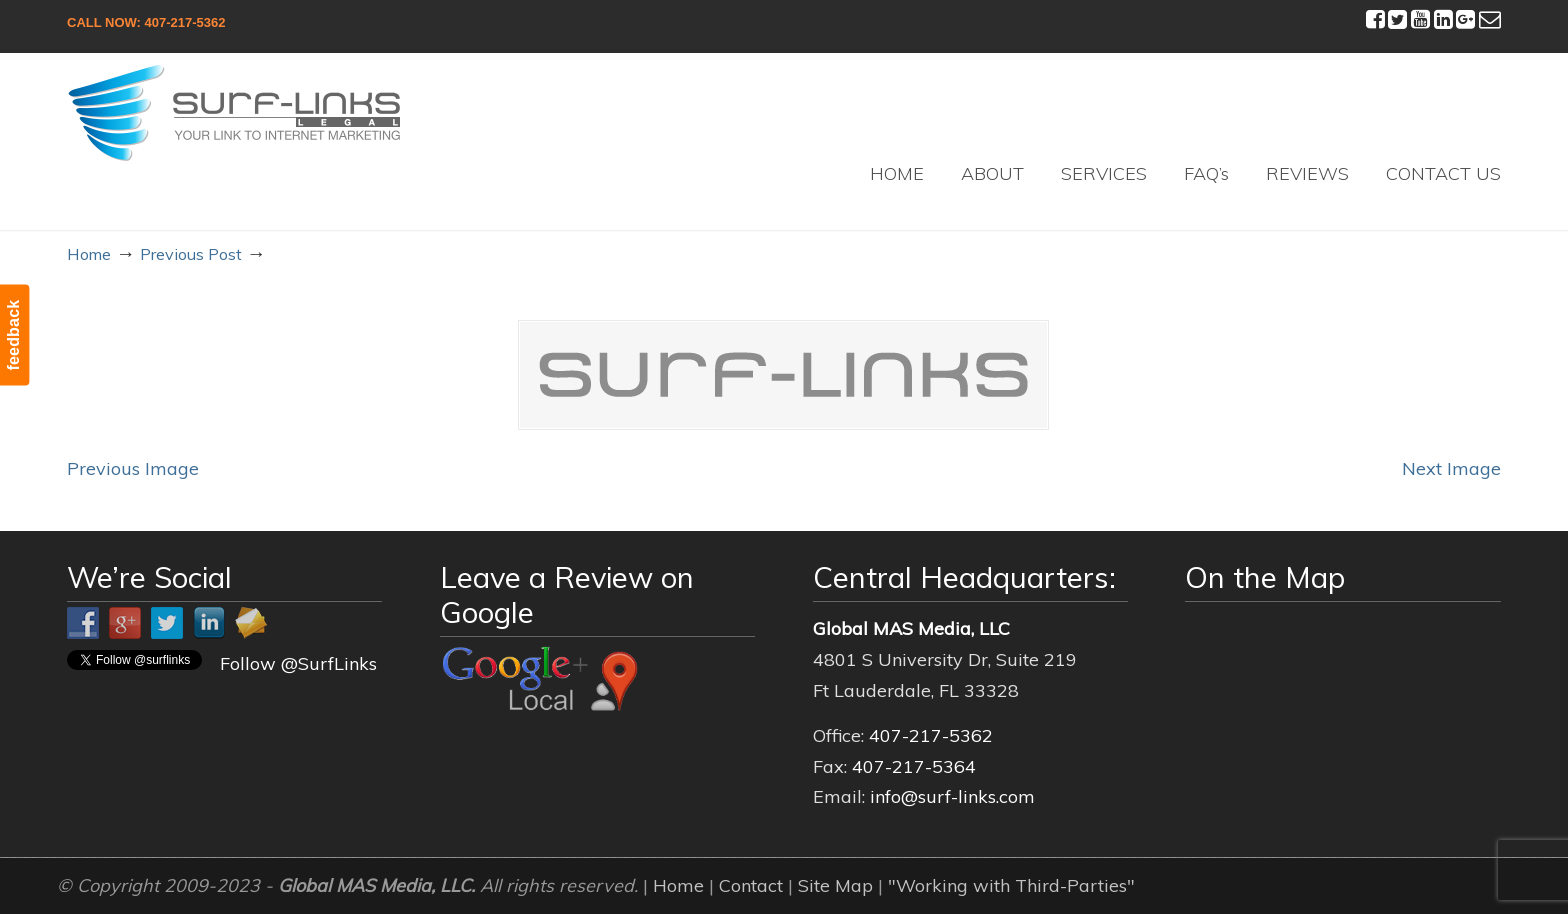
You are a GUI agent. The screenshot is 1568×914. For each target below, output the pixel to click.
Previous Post (191, 254)
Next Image (1451, 468)
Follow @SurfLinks (298, 663)
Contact (751, 885)
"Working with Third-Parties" (1011, 885)
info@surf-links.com (952, 796)
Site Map (835, 885)
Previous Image (133, 468)
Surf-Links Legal (234, 113)
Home (89, 254)
